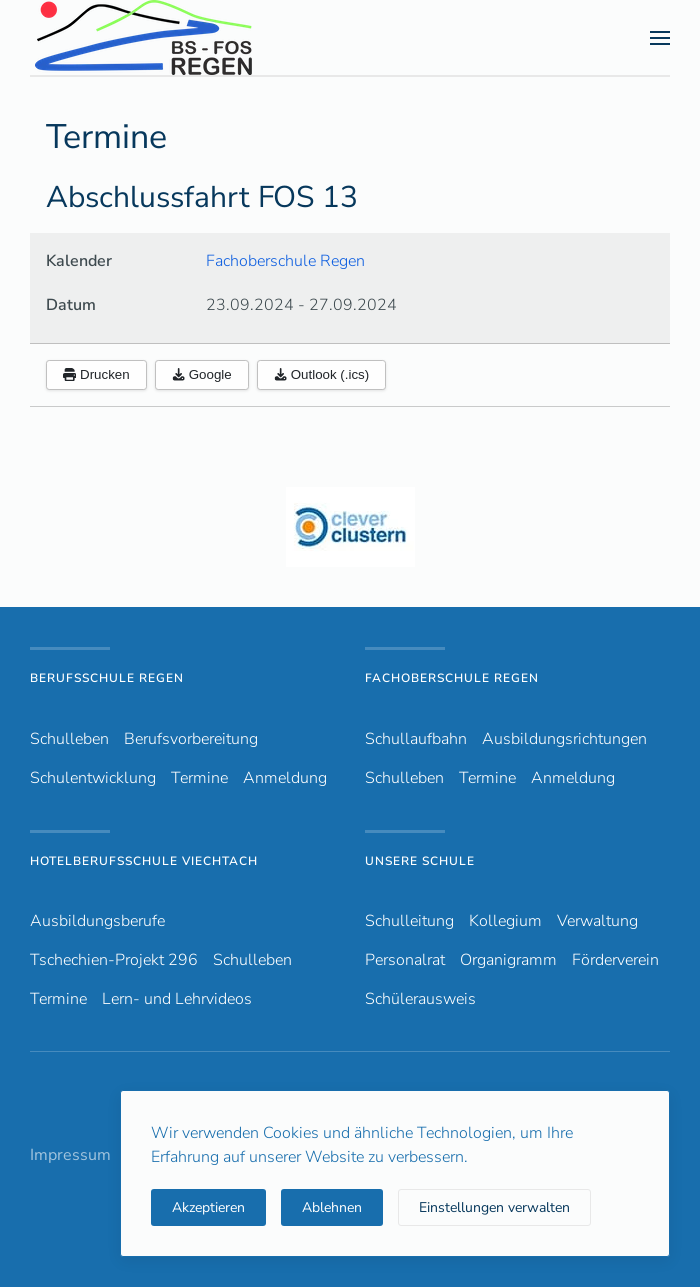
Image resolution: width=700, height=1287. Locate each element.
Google (202, 374)
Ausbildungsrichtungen (564, 739)
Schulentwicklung (93, 778)
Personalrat (405, 960)
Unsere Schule (420, 861)
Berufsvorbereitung (191, 739)
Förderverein (615, 960)
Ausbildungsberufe (97, 921)
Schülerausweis (420, 999)
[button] (660, 37)
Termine (199, 778)
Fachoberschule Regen (285, 261)
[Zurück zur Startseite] (179, 37)
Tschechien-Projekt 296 (114, 960)
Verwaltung (597, 921)
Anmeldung (285, 778)
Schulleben (69, 739)
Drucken (96, 374)
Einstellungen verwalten (494, 1207)
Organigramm (508, 960)
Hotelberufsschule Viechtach (144, 861)
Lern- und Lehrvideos (177, 999)
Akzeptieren (208, 1207)
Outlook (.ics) (322, 374)
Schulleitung (409, 921)
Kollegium (505, 921)
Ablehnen (332, 1207)
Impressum (70, 1155)
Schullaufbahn (416, 739)
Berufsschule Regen (107, 678)
